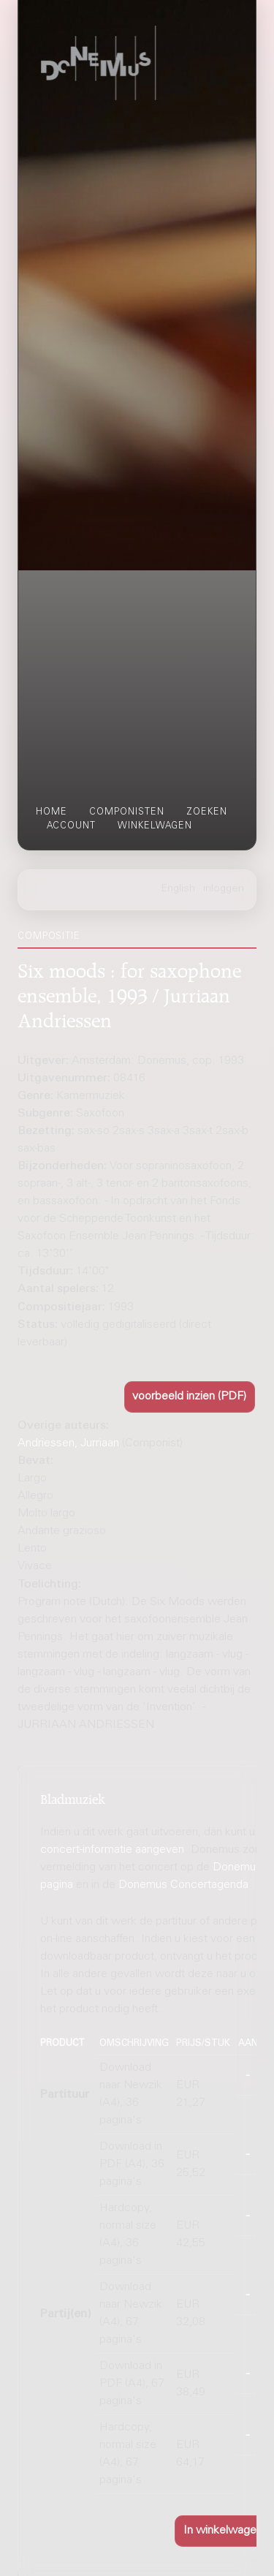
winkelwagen (155, 826)
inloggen (223, 889)
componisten (126, 812)
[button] (190, 1397)
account (71, 826)
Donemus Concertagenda (183, 1885)
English (178, 889)
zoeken (206, 812)
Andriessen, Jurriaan (68, 1443)
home (51, 812)
